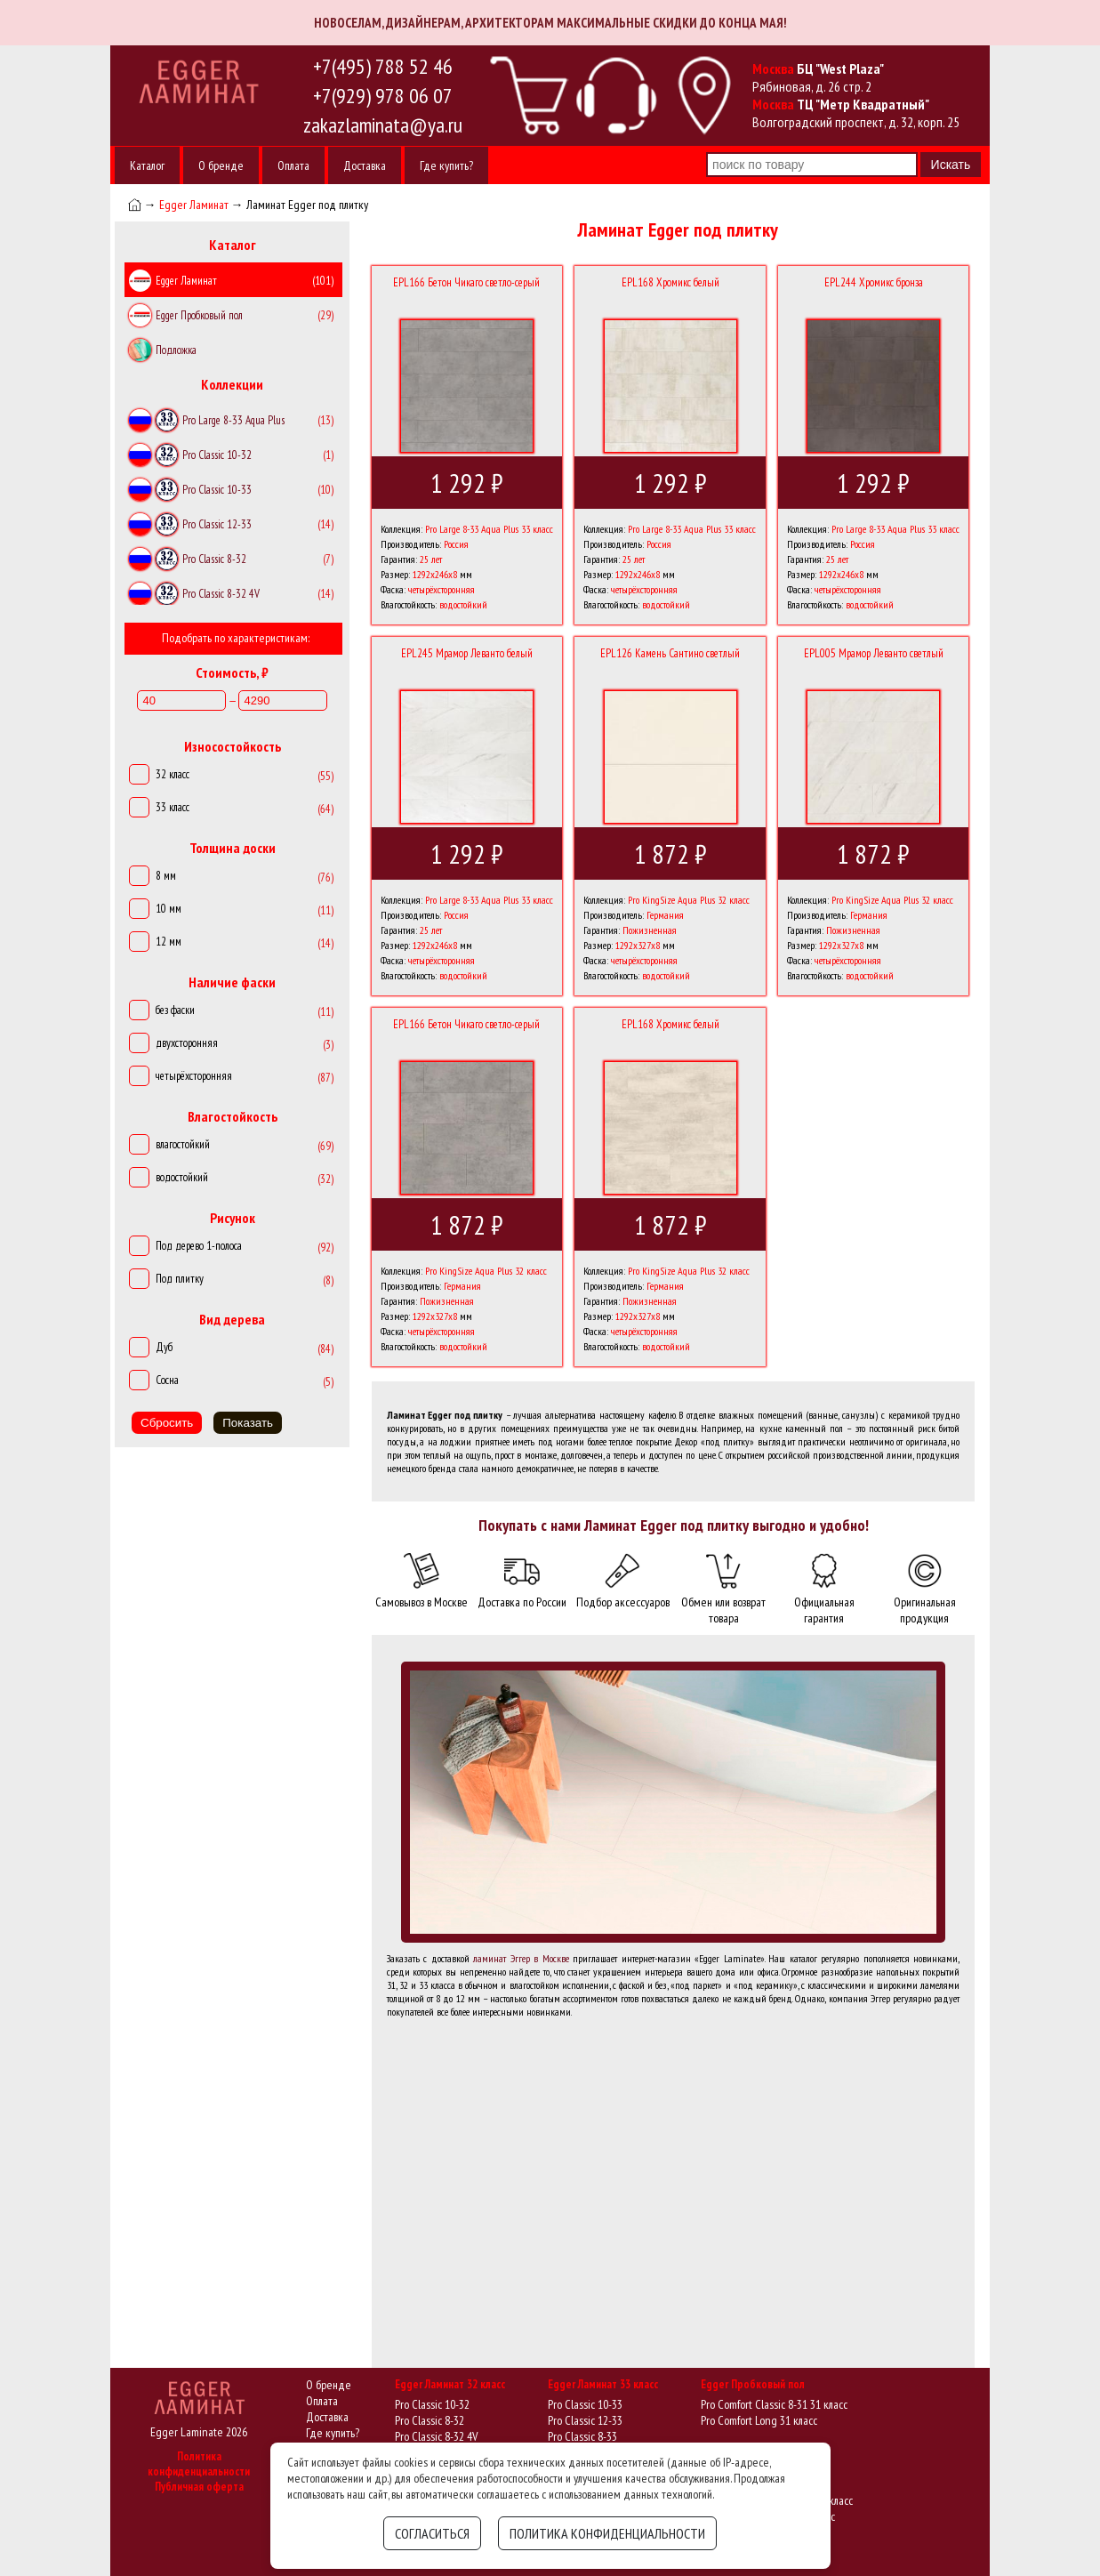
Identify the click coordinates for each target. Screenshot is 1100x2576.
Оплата (293, 165)
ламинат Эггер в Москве (521, 1958)
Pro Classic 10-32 (432, 2404)
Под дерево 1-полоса (199, 1245)
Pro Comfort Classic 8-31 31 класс (774, 2404)
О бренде (221, 165)
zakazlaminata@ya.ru (382, 125)
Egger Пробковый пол (753, 2384)
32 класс (172, 774)
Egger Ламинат (194, 205)
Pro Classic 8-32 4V (436, 2436)
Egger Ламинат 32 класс (450, 2384)
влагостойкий (183, 1144)
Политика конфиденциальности (199, 2464)
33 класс (172, 807)
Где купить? (446, 165)
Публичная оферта (199, 2486)
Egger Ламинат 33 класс (603, 2384)
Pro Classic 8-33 (582, 2436)
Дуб (164, 1347)
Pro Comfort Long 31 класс (759, 2420)
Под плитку (180, 1278)
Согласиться (432, 2533)
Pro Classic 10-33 (585, 2404)
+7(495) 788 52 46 (383, 66)
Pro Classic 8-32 (429, 2420)
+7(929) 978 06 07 (383, 95)
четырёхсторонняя (194, 1075)
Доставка (364, 165)
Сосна (167, 1380)
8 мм (166, 875)
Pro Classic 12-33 (585, 2420)
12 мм (168, 941)
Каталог (147, 165)
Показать (247, 1422)
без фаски (175, 1010)
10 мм (168, 908)
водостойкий (182, 1177)
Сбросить (167, 1422)
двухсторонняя (187, 1043)
